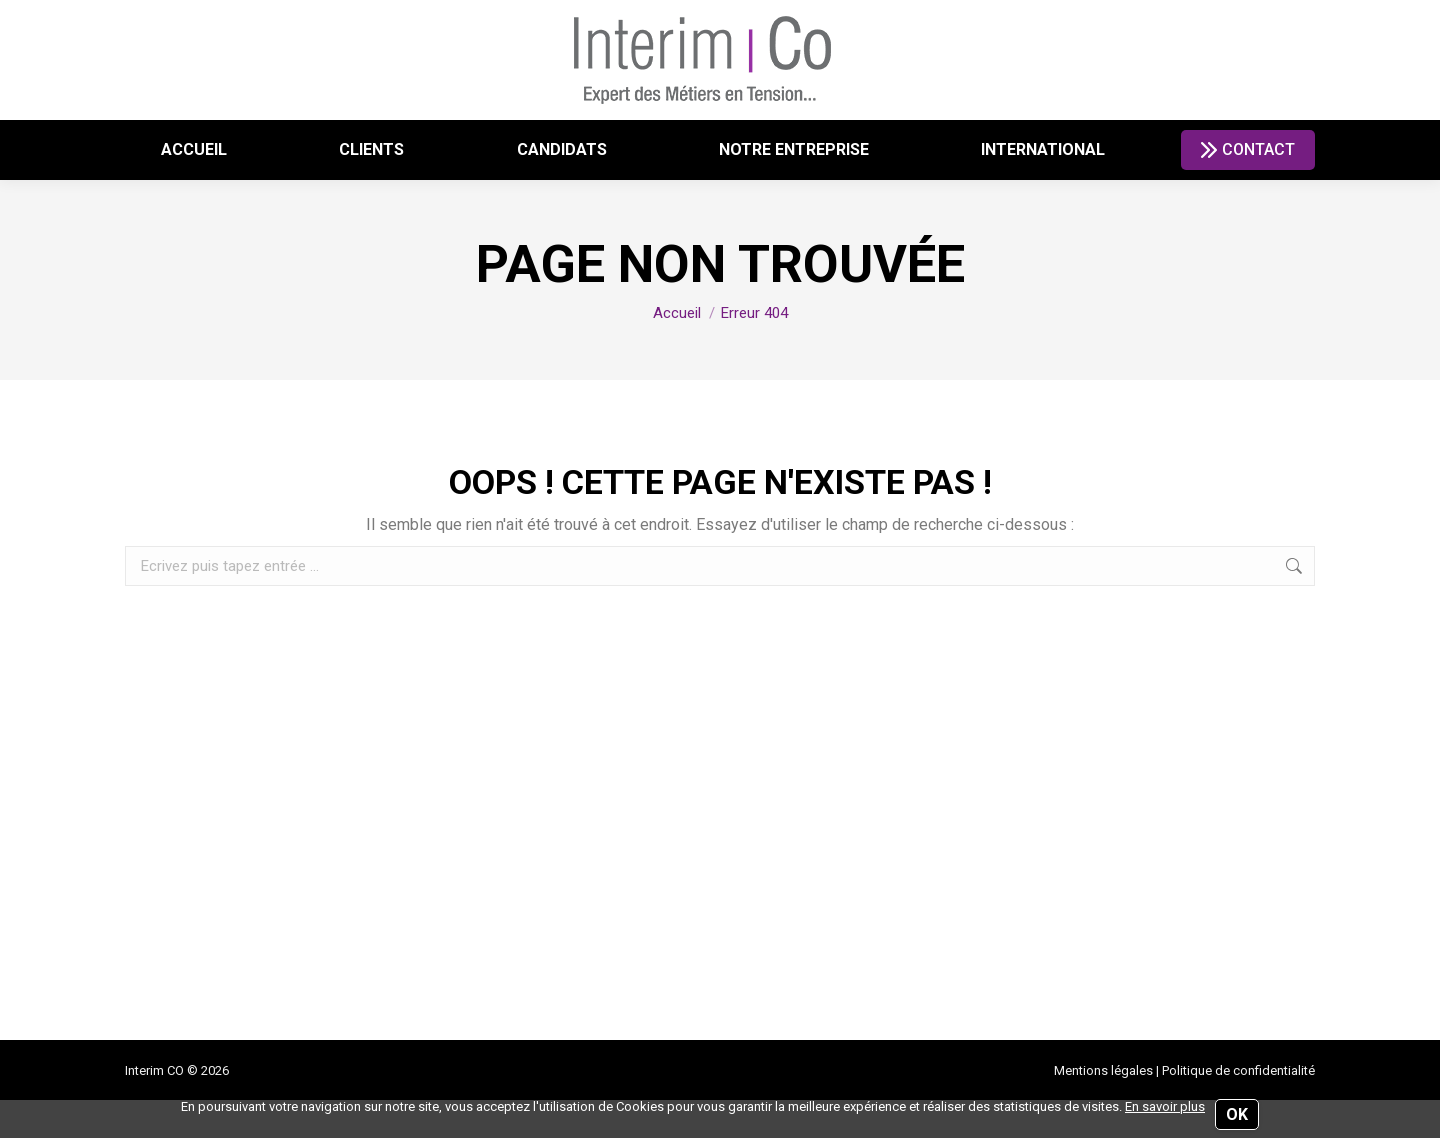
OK (1237, 1114)
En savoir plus (1165, 1106)
